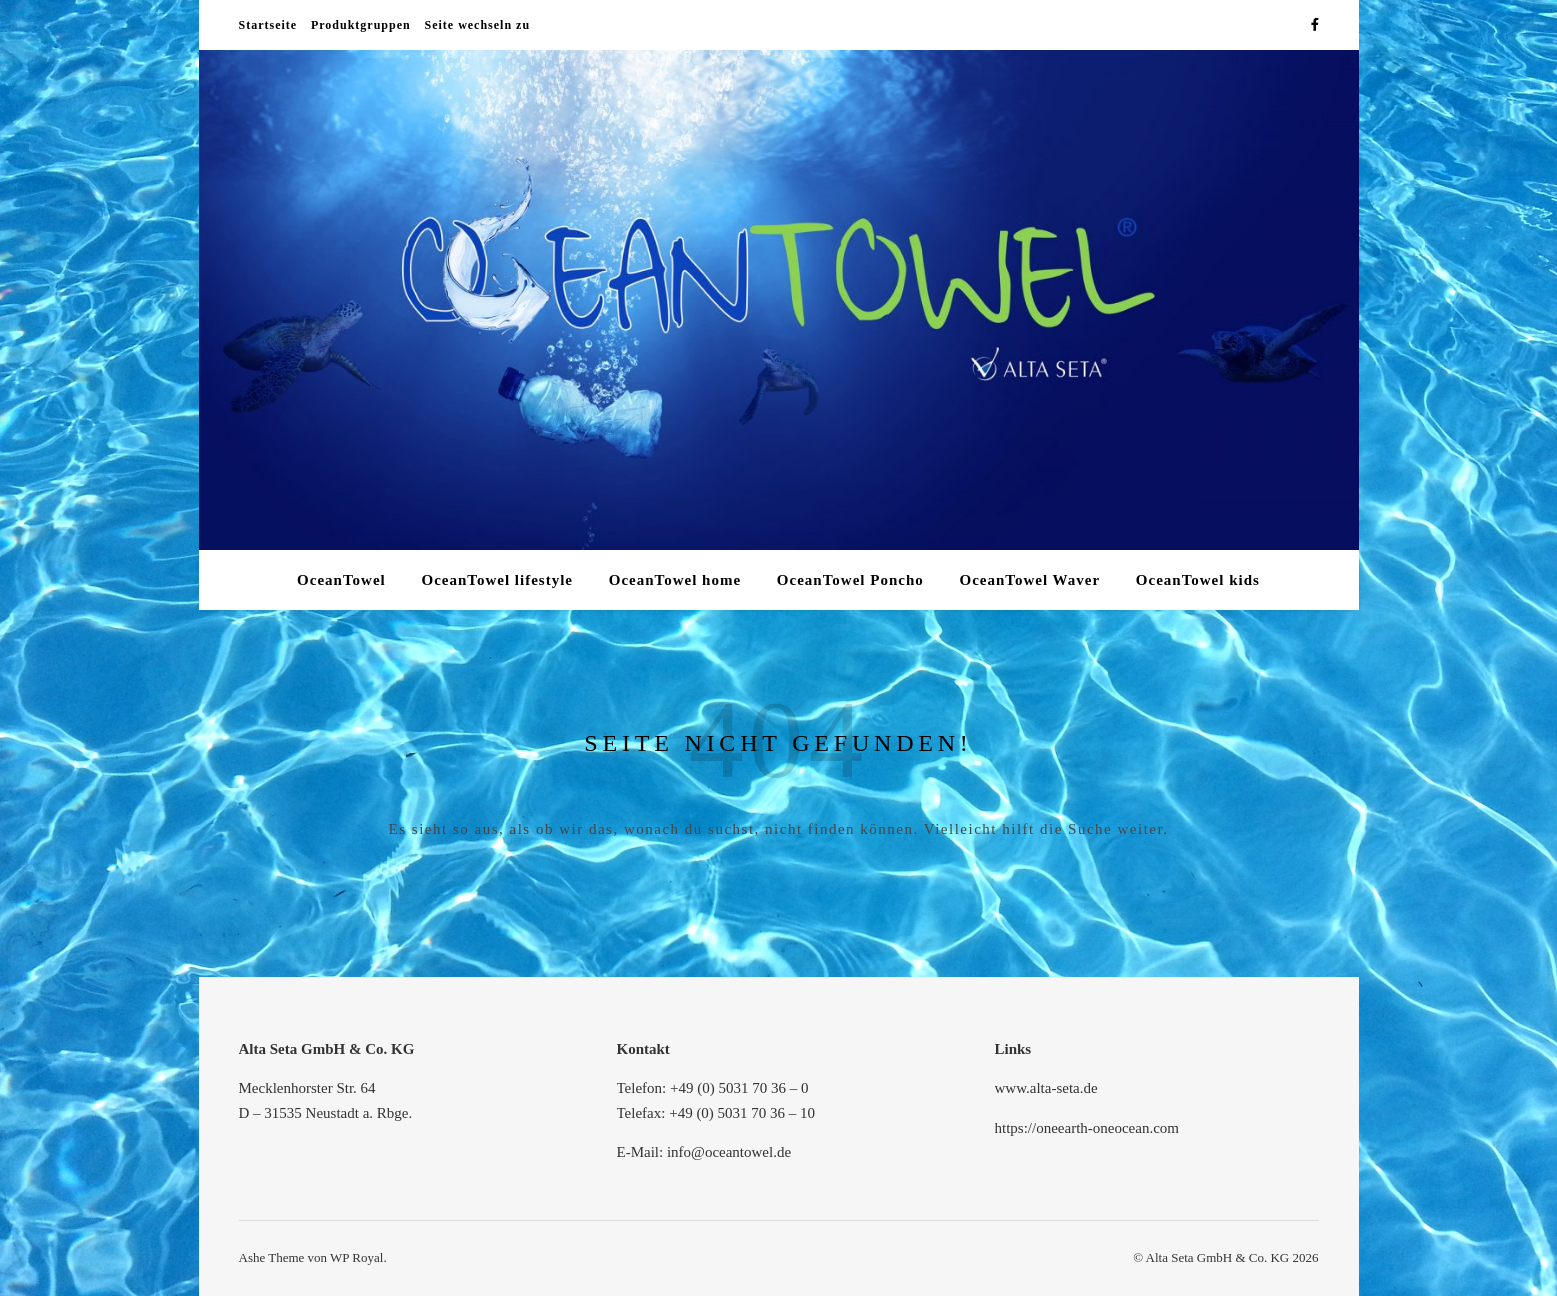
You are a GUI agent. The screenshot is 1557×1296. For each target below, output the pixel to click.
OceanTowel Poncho (850, 580)
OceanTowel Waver (1029, 580)
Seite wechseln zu (477, 25)
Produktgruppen (361, 25)
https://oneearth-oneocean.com (1087, 1128)
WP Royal (356, 1257)
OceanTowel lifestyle (497, 580)
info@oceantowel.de (729, 1152)
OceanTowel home (675, 580)
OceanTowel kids (1198, 580)
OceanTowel (341, 580)
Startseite (268, 25)
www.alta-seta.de (1046, 1088)
